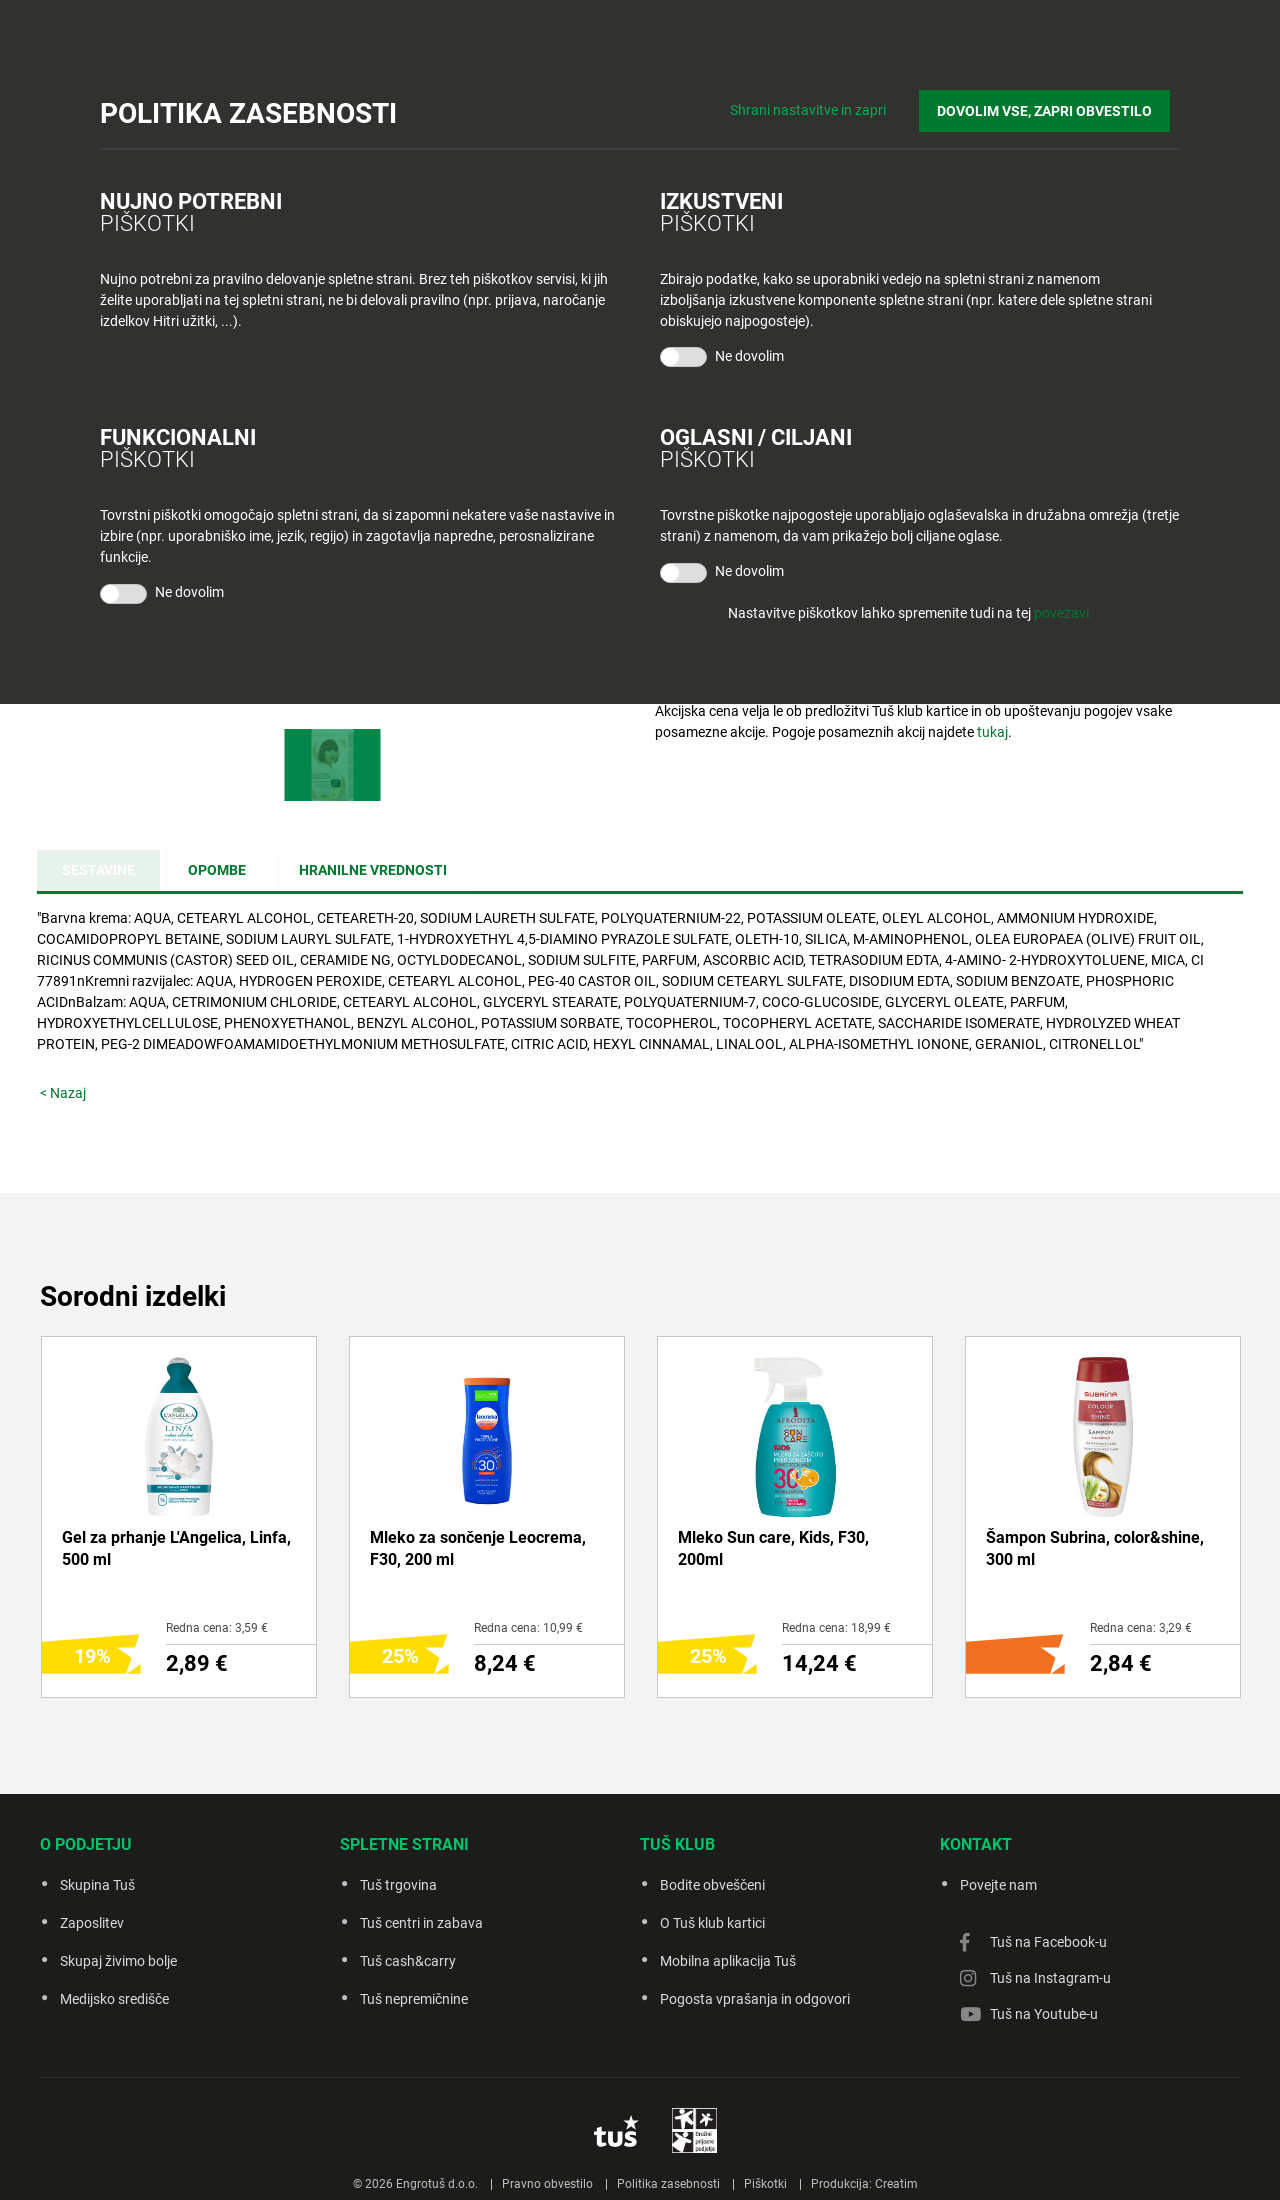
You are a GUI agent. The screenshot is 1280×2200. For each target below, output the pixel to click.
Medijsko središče (114, 1999)
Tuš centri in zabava (421, 1923)
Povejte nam (998, 1885)
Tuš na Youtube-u (1044, 2014)
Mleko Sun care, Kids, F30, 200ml (773, 1548)
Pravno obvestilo (547, 2184)
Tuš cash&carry (408, 1961)
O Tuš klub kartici (712, 1923)
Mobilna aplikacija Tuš (728, 1961)
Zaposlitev (92, 1923)
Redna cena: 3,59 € (217, 1628)
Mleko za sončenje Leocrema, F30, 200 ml (478, 1548)
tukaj (992, 732)
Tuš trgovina (398, 1885)
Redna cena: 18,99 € (836, 1628)
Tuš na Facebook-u (1048, 1942)
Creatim (896, 2184)
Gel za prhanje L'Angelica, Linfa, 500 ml (176, 1548)
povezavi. (1063, 613)
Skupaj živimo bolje (118, 1961)
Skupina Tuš (97, 1885)
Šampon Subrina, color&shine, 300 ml (1095, 1548)
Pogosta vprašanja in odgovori (755, 1999)
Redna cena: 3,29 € (1141, 1628)
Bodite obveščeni (712, 1885)
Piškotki (765, 2184)
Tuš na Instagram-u (1050, 1978)
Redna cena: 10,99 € (528, 1628)
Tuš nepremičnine (414, 1999)
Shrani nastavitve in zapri (828, 100)
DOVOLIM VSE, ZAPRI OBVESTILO (1054, 101)
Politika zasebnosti (668, 2184)
